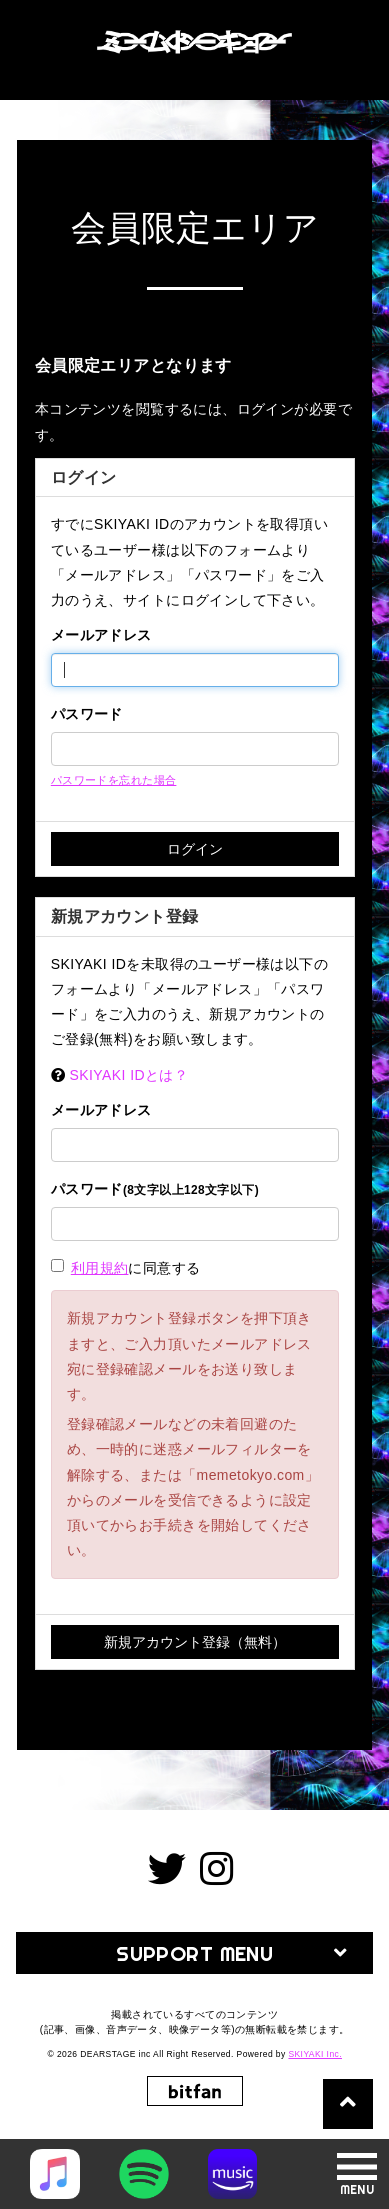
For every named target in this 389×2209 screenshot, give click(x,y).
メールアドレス (101, 635)
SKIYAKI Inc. (315, 2054)
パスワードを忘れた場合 (114, 780)
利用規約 (100, 1268)
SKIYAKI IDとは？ (129, 1075)
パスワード (87, 714)
